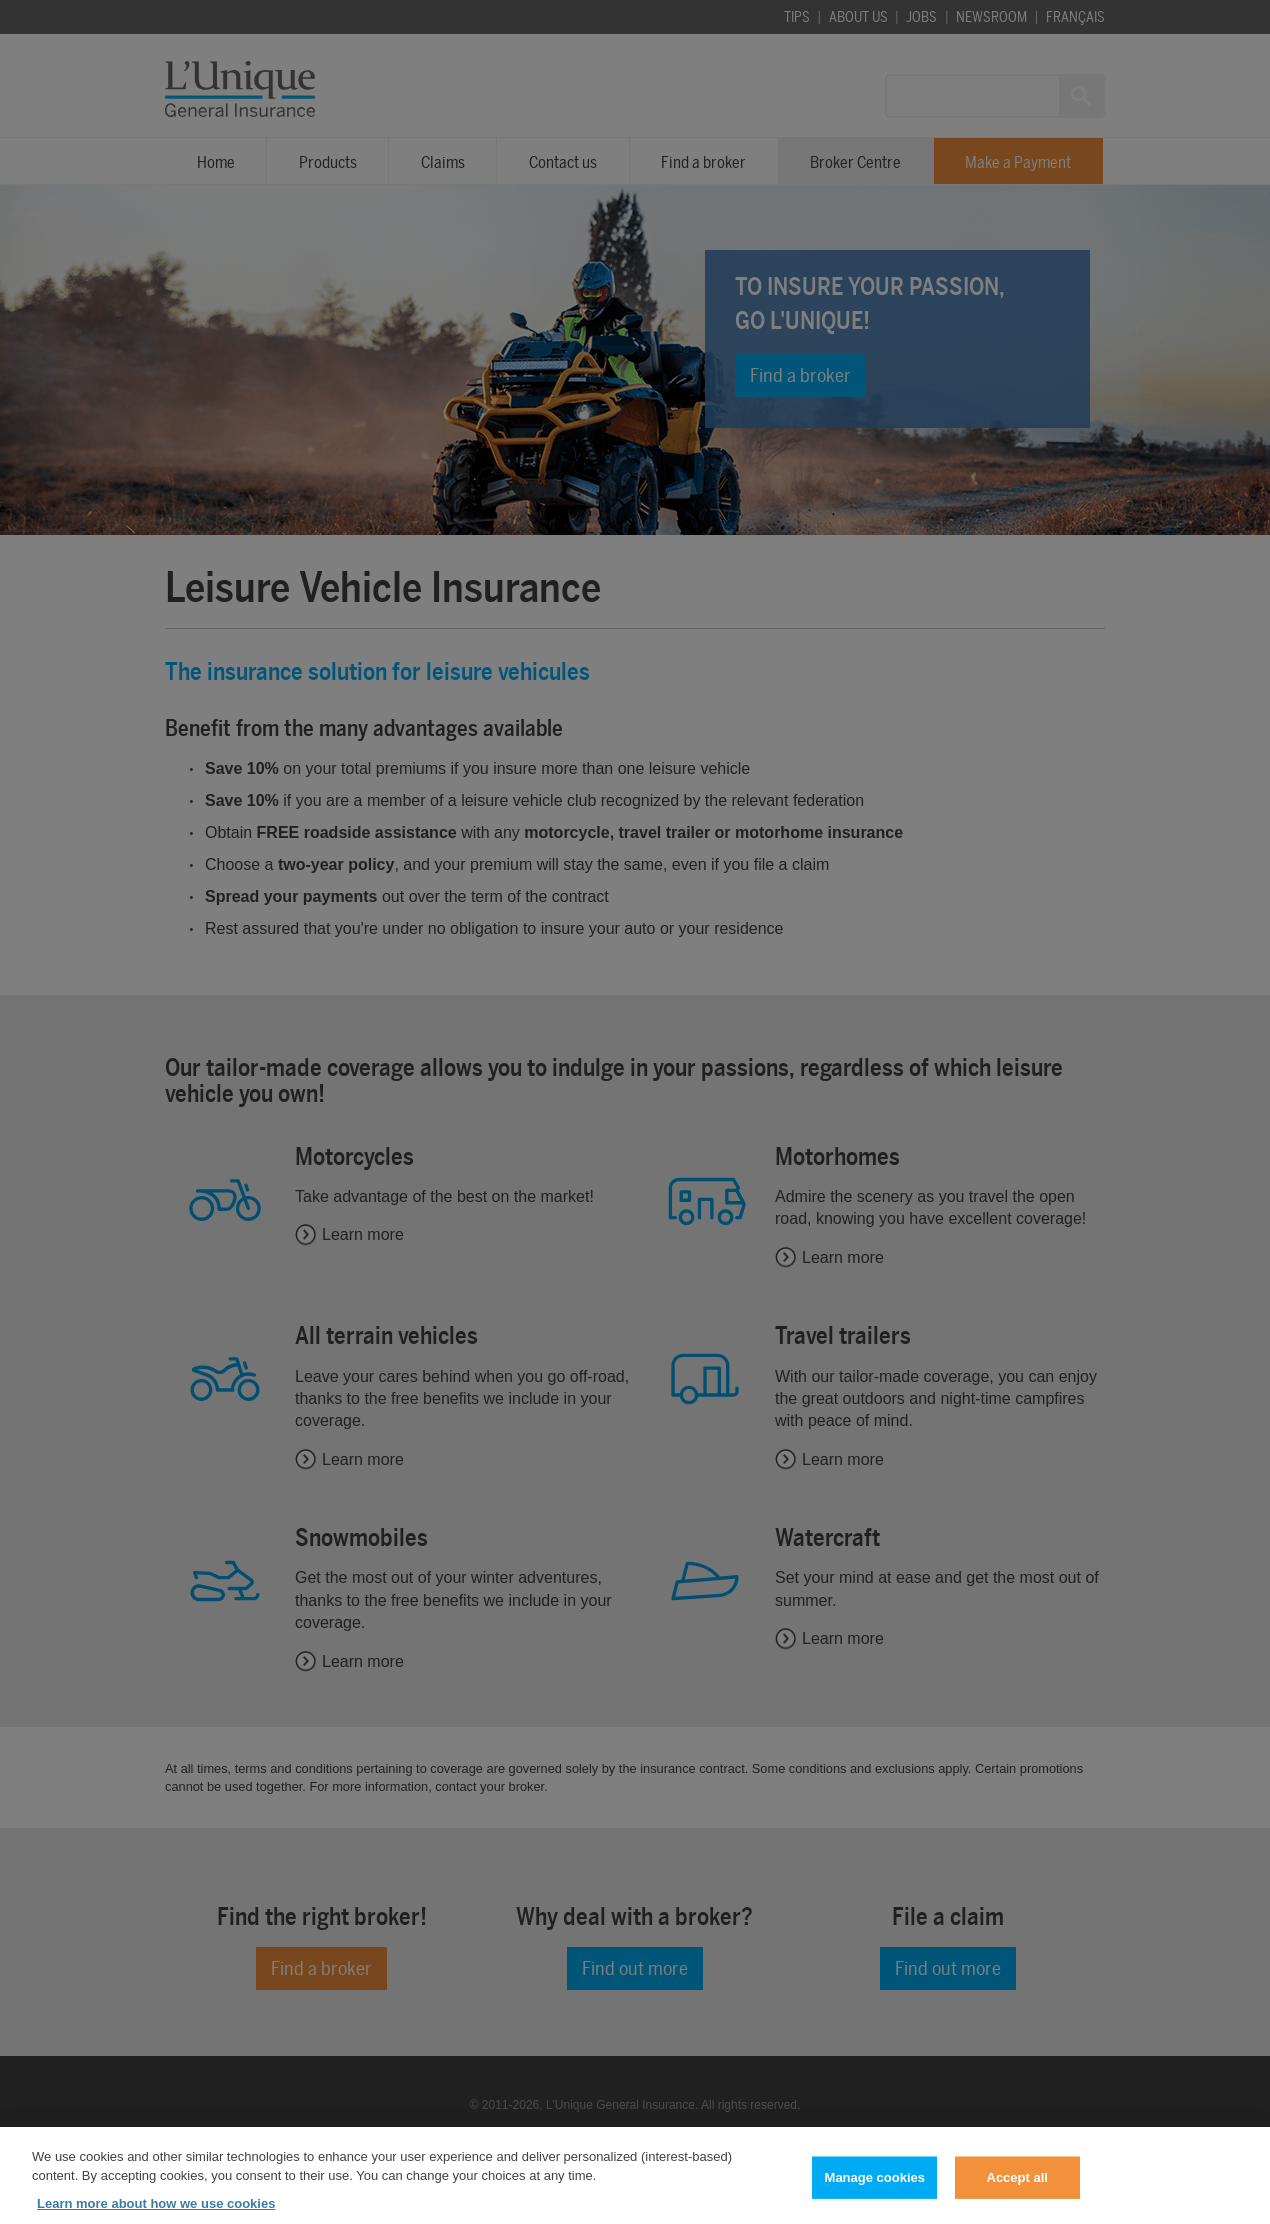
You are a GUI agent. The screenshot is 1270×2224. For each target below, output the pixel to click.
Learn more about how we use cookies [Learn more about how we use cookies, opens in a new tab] (156, 2211)
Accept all (1017, 2185)
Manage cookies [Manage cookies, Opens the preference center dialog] (875, 2185)
